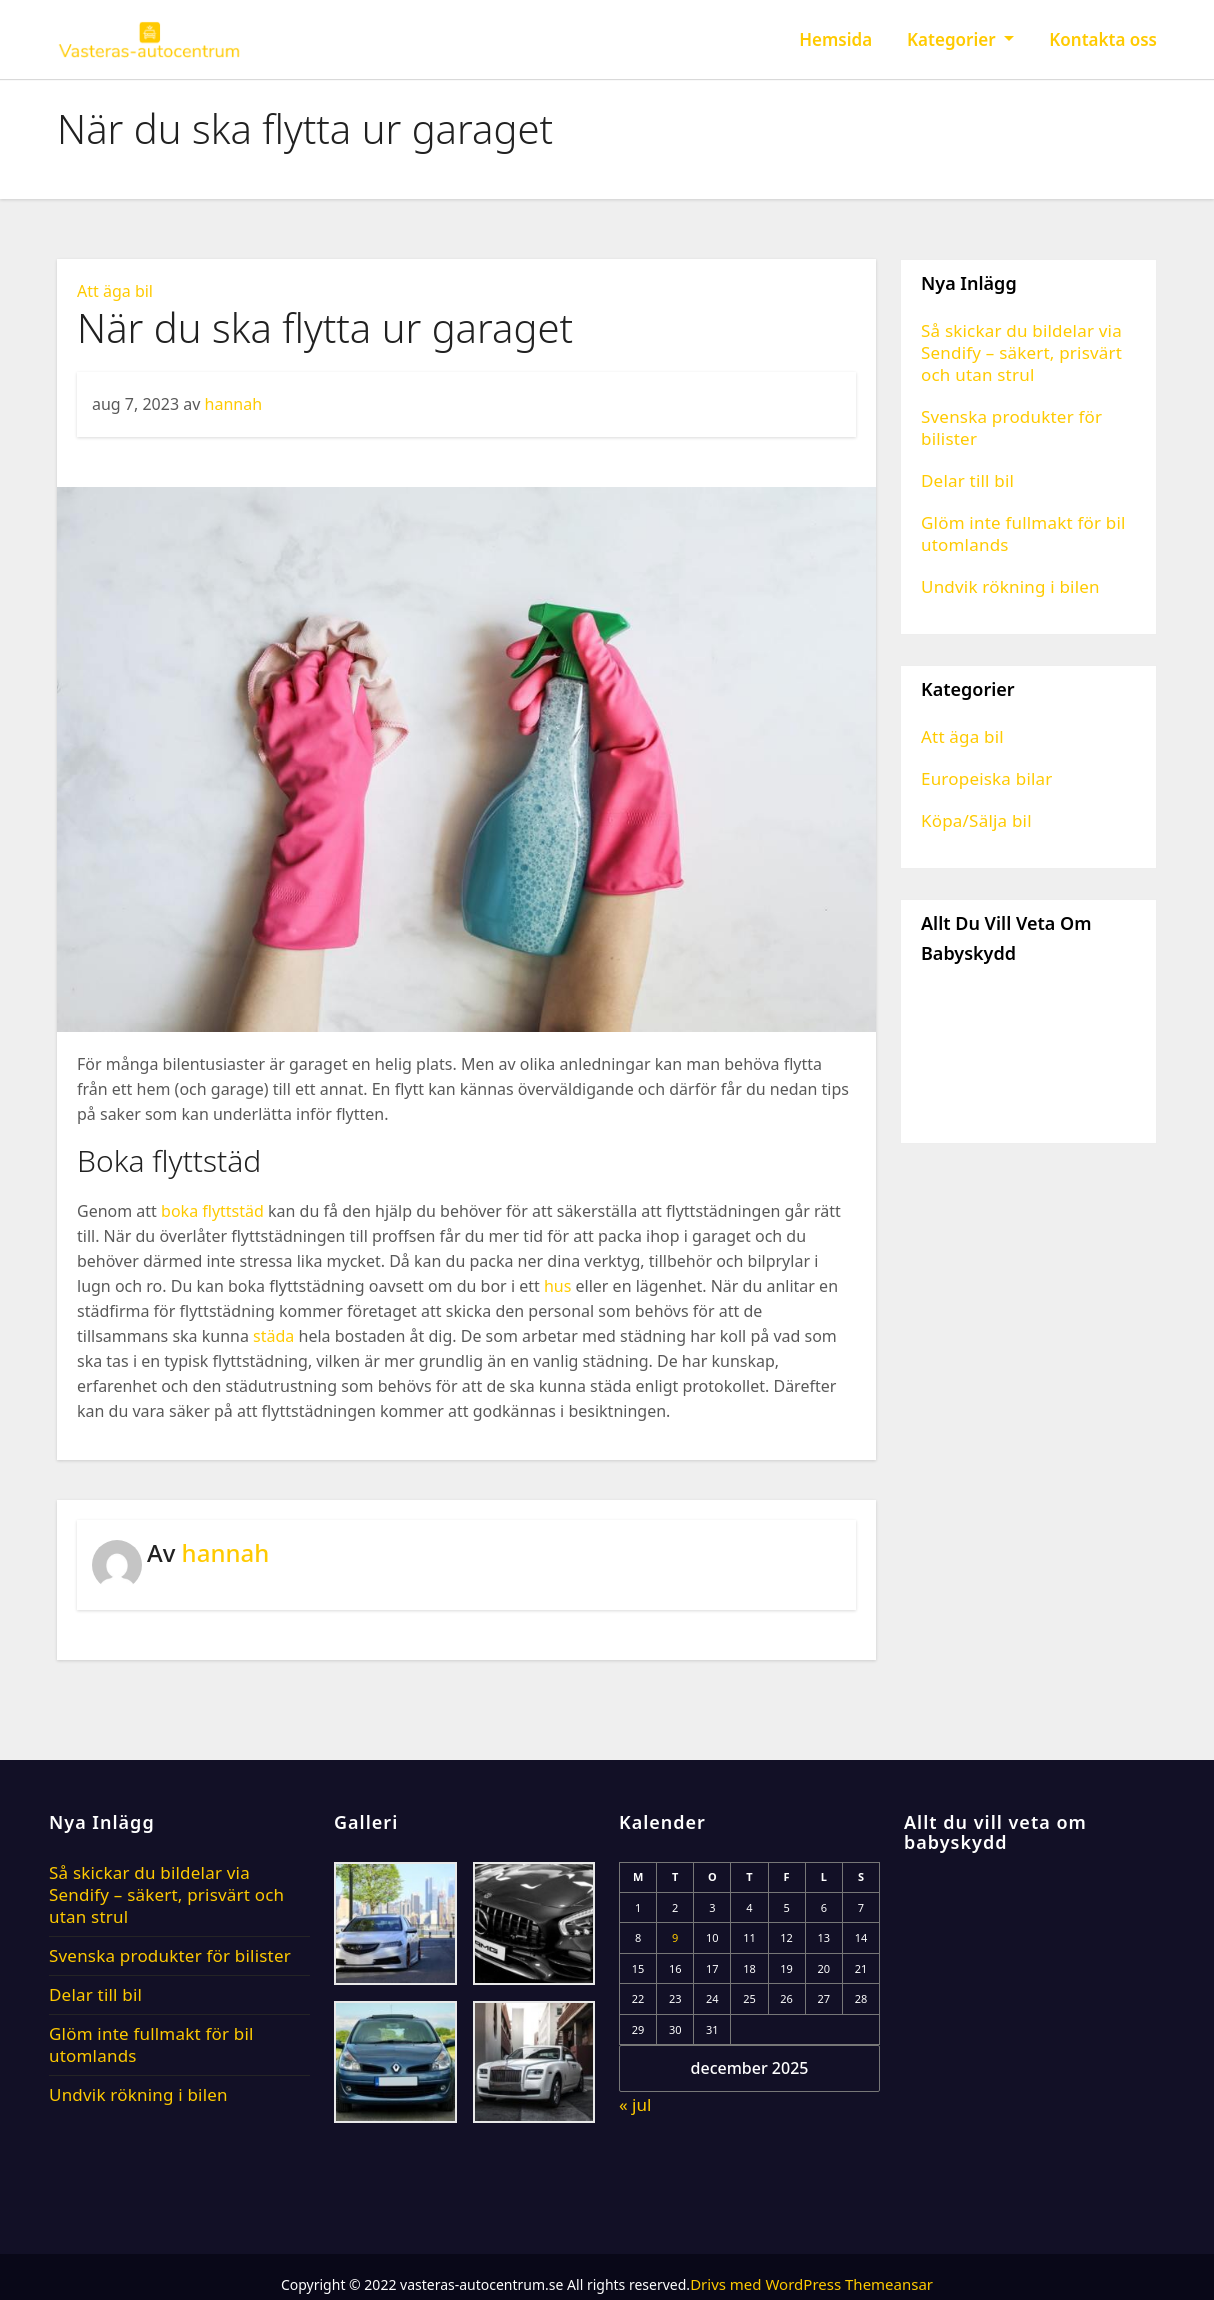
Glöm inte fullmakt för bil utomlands (1023, 533)
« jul (635, 2104)
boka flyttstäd (212, 1211)
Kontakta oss (1103, 39)
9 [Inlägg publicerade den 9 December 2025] (675, 1937)
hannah (234, 404)
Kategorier (960, 39)
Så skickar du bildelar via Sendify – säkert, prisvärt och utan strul (1021, 352)
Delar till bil (967, 480)
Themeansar (889, 2284)
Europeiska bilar (987, 778)
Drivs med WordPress (767, 2284)
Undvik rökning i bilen (1010, 586)
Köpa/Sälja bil (976, 820)
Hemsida (835, 39)
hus (557, 1286)
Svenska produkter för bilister (1011, 427)
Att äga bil (115, 291)
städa (273, 1336)
